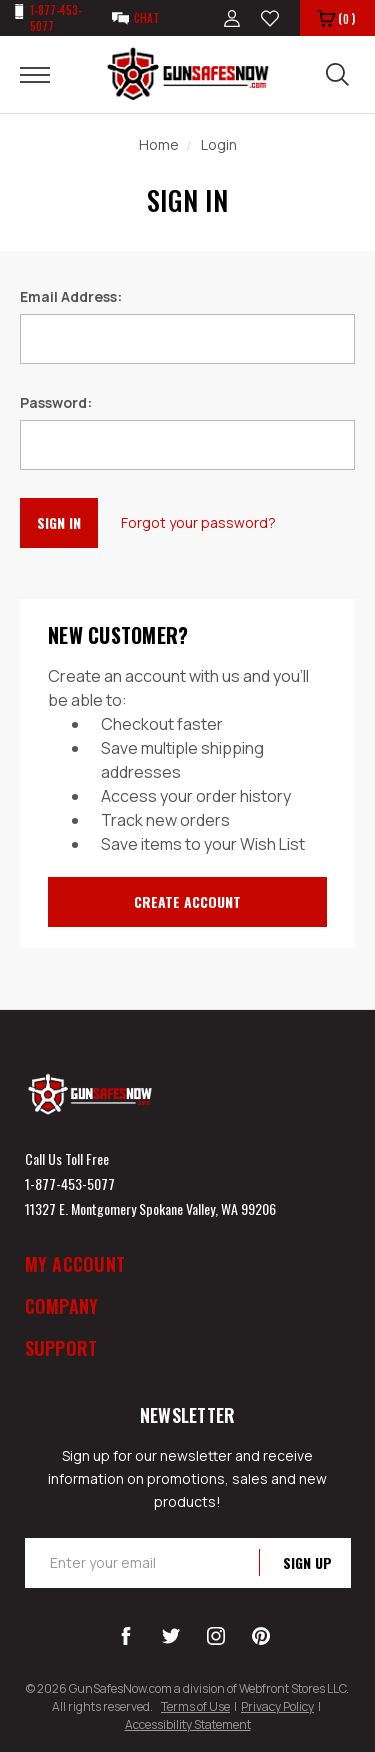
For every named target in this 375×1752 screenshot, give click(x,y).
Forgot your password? (198, 522)
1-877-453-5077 (70, 1183)
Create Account (187, 901)
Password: (56, 402)
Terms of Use (195, 1706)
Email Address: (71, 296)
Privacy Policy (277, 1706)
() (336, 19)
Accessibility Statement (188, 1724)
